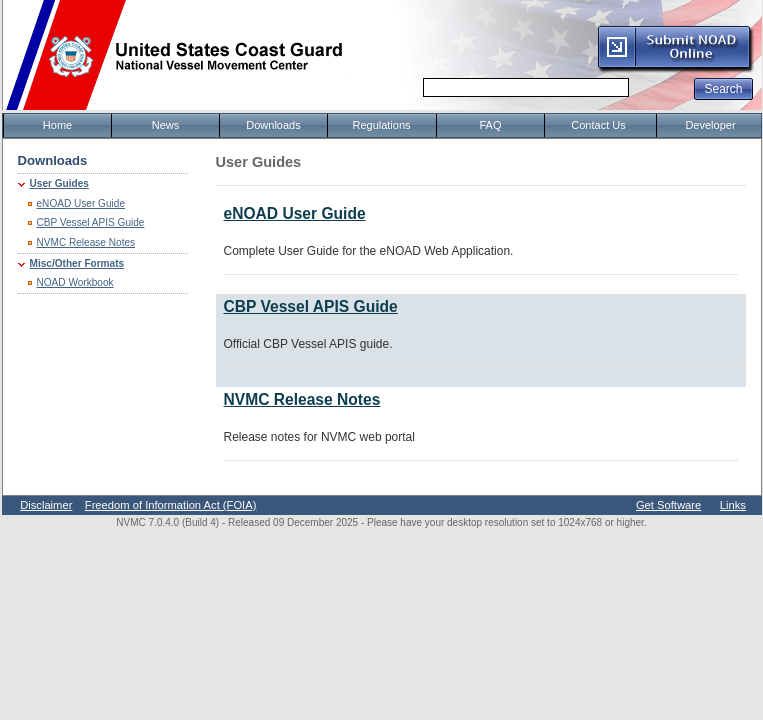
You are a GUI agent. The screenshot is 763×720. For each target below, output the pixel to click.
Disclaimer (46, 505)
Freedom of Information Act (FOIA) (171, 505)
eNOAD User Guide (81, 203)
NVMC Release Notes (86, 242)
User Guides (59, 183)
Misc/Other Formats (77, 263)
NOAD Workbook (75, 282)
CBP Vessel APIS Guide (91, 222)
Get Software (668, 505)
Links (733, 505)
